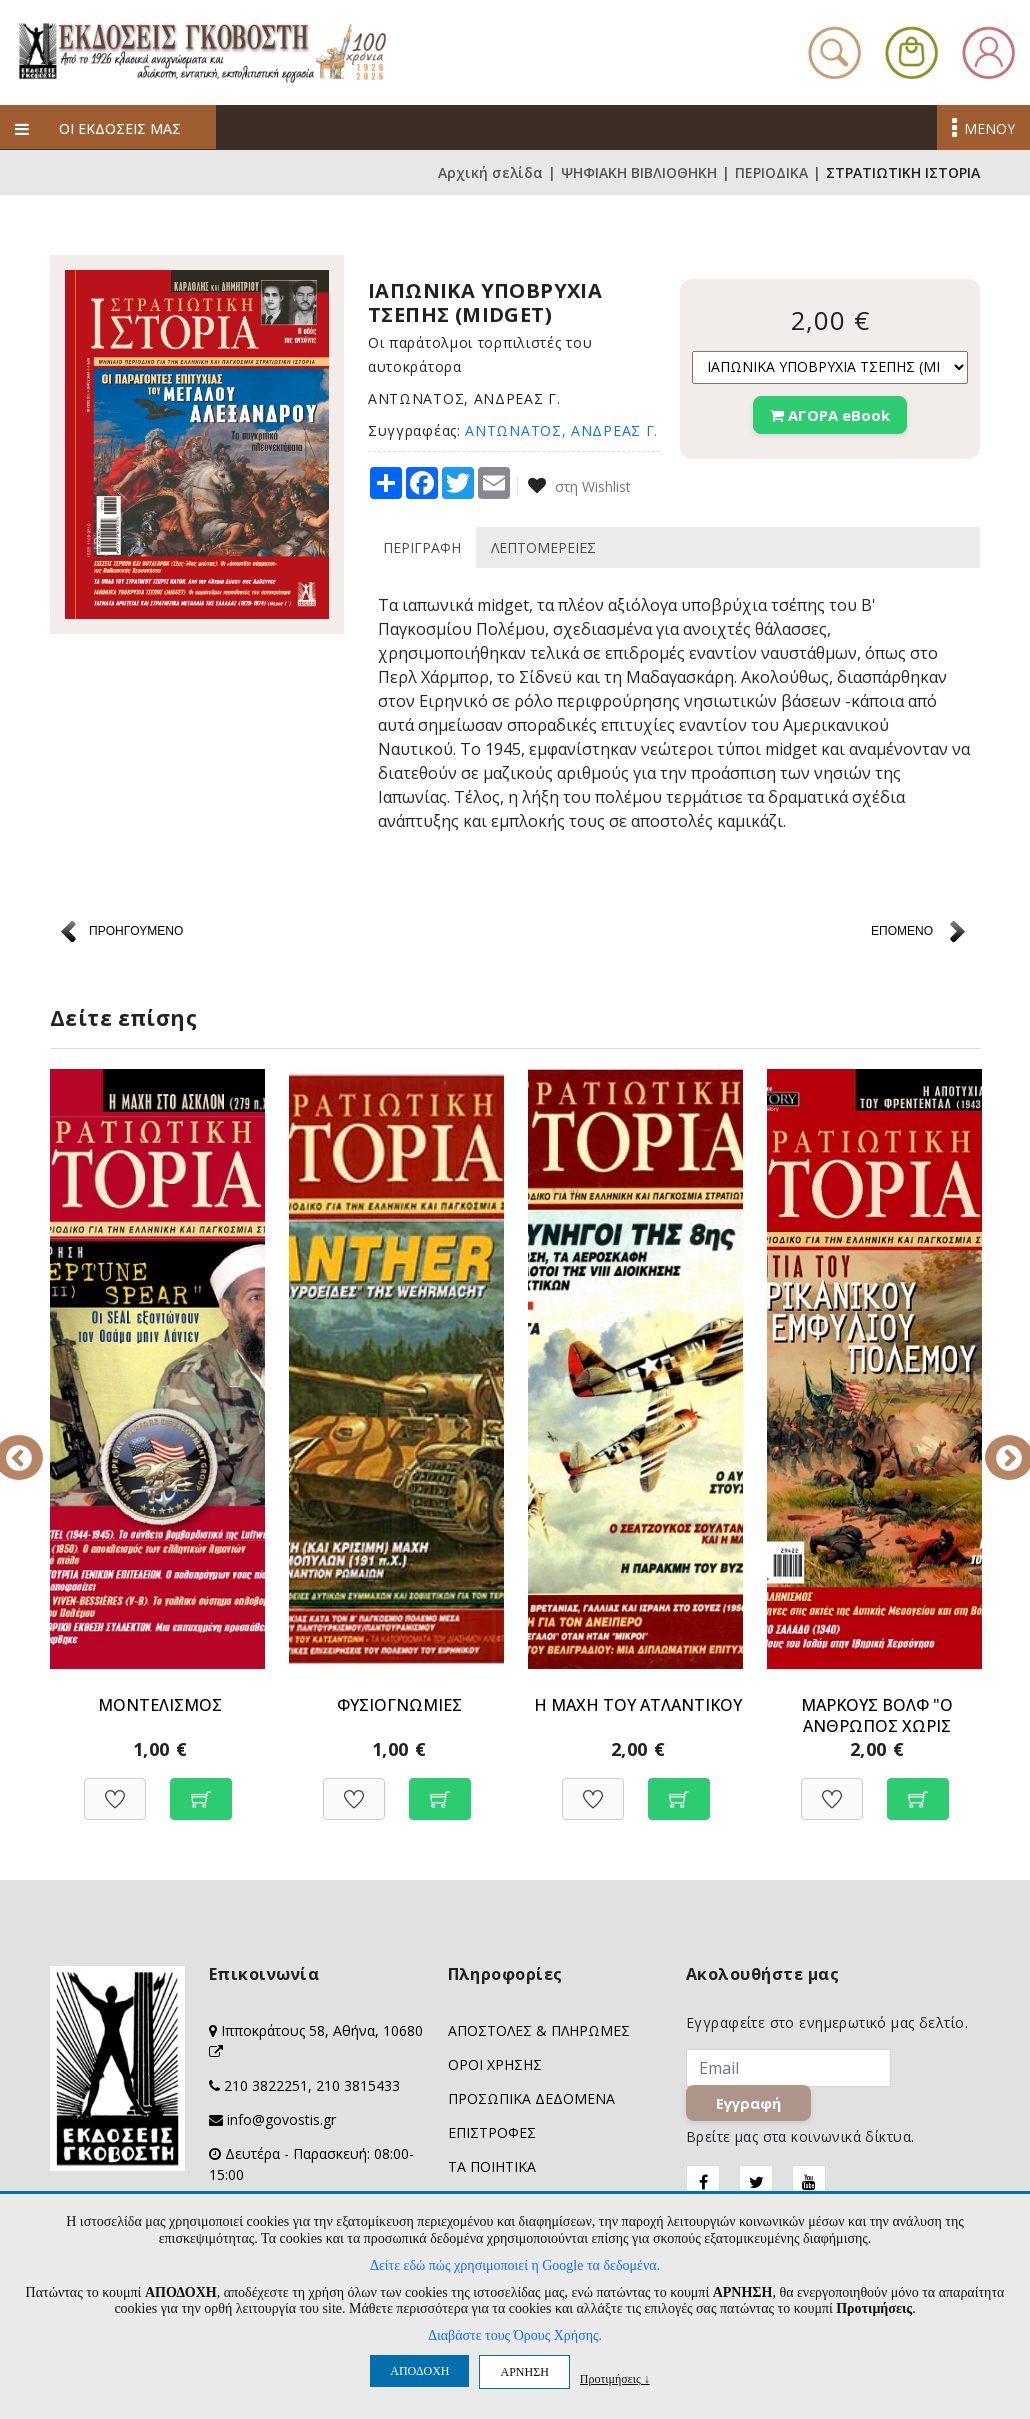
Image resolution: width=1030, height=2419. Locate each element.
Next (995, 1444)
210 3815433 (358, 2085)
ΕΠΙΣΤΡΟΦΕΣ (492, 2132)
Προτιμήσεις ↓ (615, 2378)
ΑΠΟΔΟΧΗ (419, 2371)
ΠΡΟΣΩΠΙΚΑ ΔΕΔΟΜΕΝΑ (531, 2098)
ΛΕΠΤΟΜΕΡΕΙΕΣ (543, 547)
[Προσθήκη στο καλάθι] (201, 1788)
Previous (35, 1444)
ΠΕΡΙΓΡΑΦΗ (422, 547)
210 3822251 (266, 2085)
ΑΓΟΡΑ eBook (830, 415)
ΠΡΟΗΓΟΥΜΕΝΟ (136, 931)
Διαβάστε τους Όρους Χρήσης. (515, 2335)
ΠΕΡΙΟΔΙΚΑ (771, 172)
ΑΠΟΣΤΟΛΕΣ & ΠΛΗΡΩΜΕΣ (539, 2030)
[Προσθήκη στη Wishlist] (115, 1788)
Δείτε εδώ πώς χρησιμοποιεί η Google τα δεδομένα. (515, 2265)
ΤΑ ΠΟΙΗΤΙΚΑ (492, 2166)
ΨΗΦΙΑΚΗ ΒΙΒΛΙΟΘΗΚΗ (639, 172)
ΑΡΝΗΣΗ (524, 2372)
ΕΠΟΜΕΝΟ (902, 931)
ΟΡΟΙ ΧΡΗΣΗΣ (495, 2064)
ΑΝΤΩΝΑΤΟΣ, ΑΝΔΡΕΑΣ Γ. (561, 430)
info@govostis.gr (281, 2119)
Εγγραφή (748, 2103)
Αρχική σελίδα (490, 172)
